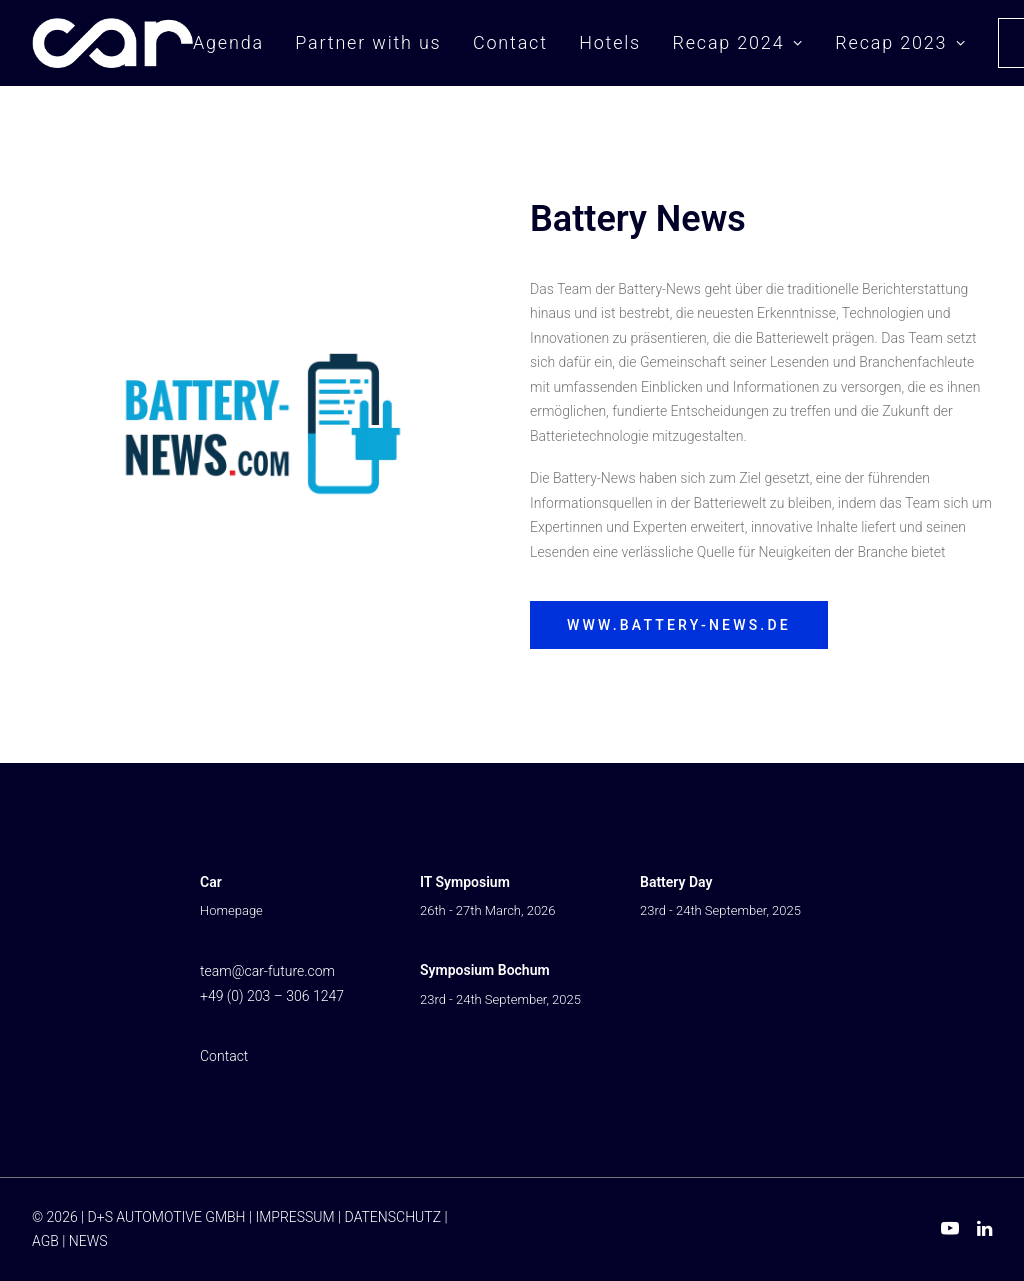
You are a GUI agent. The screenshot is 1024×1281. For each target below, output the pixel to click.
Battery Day (676, 882)
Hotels (610, 42)
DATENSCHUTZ (393, 1217)
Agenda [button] (228, 42)
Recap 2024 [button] (737, 42)
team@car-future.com (267, 971)
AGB (45, 1241)
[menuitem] (235, 43)
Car (211, 882)
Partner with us (368, 42)
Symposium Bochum (485, 970)
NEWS (88, 1241)
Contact (510, 42)
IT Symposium (465, 882)
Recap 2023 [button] (900, 42)
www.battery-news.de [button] (679, 625)
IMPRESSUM (294, 1217)
